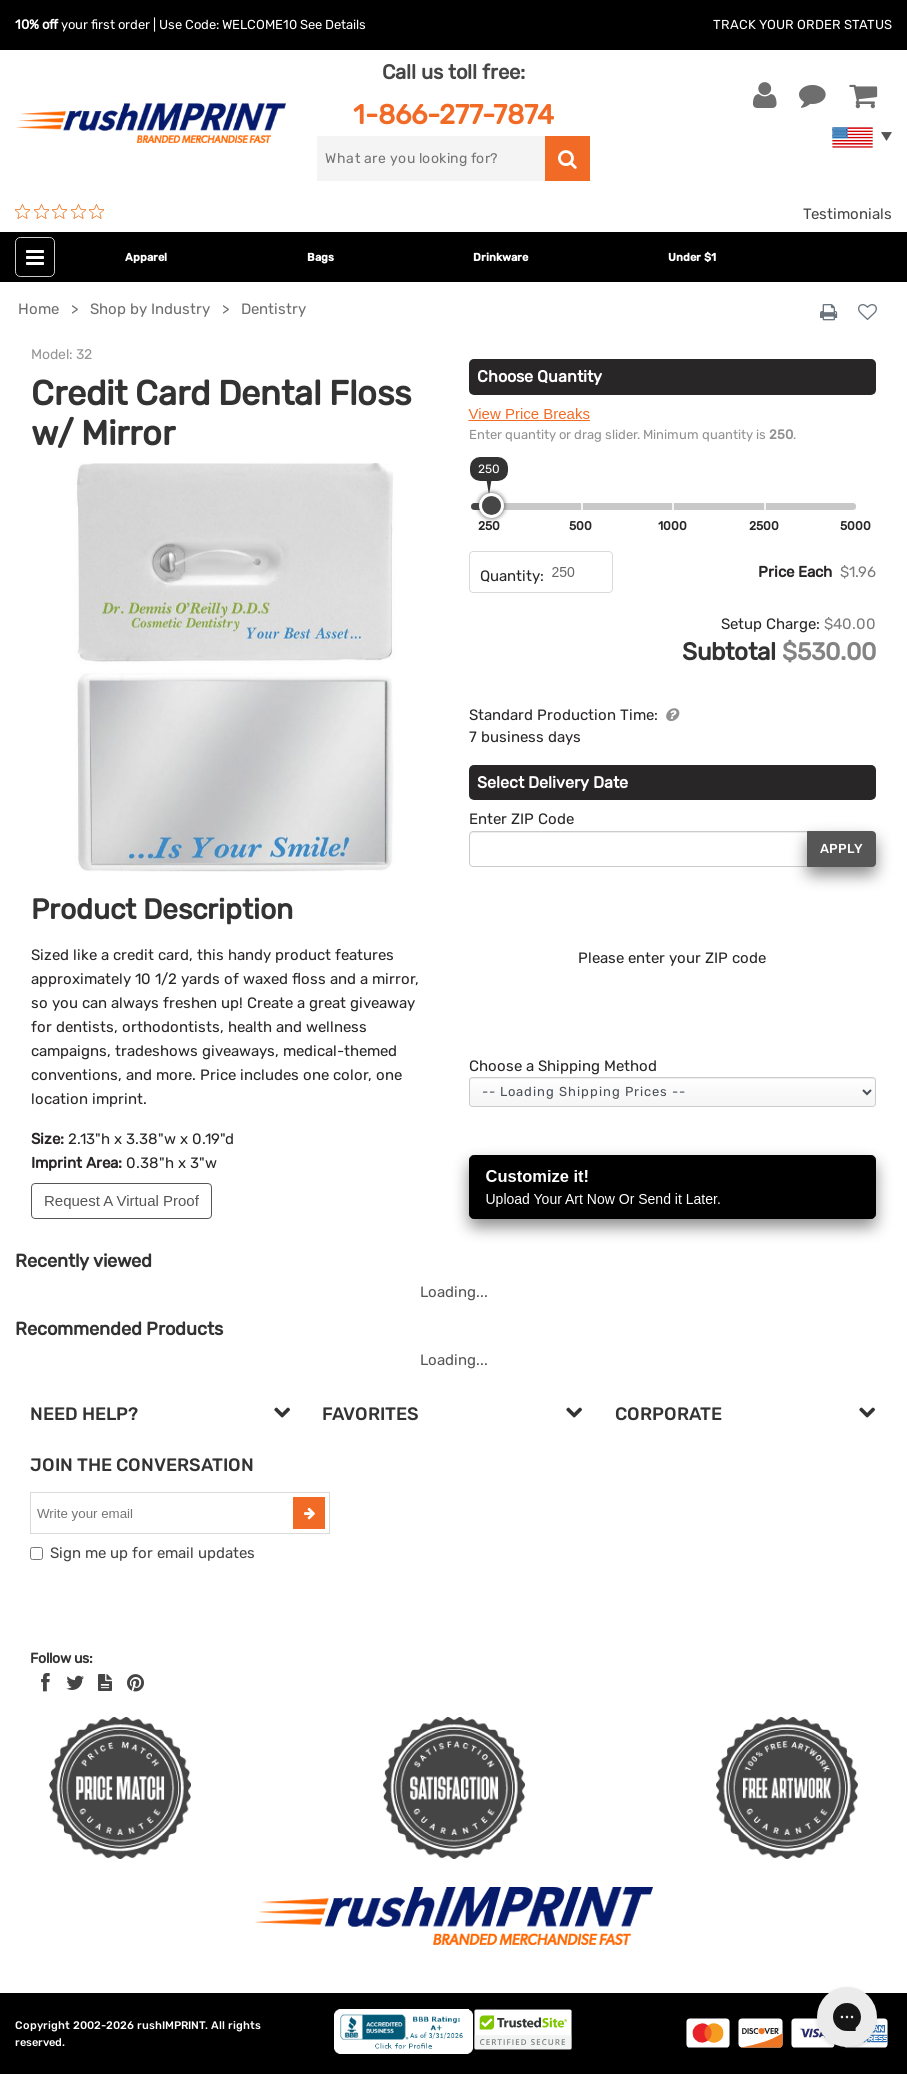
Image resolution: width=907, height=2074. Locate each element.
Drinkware (500, 257)
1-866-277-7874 (453, 114)
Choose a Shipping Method (563, 1066)
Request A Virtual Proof (121, 1200)
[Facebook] (45, 1683)
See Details (333, 24)
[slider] (491, 505)
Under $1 (692, 257)
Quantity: (512, 576)
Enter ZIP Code (521, 819)
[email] (164, 1513)
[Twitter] (75, 1683)
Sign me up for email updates (152, 1553)
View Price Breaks (529, 413)
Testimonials (847, 214)
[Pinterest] (135, 1683)
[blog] (105, 1683)
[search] (430, 158)
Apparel (146, 257)
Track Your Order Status (802, 24)
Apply (841, 848)
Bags (320, 257)
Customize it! (673, 1188)
